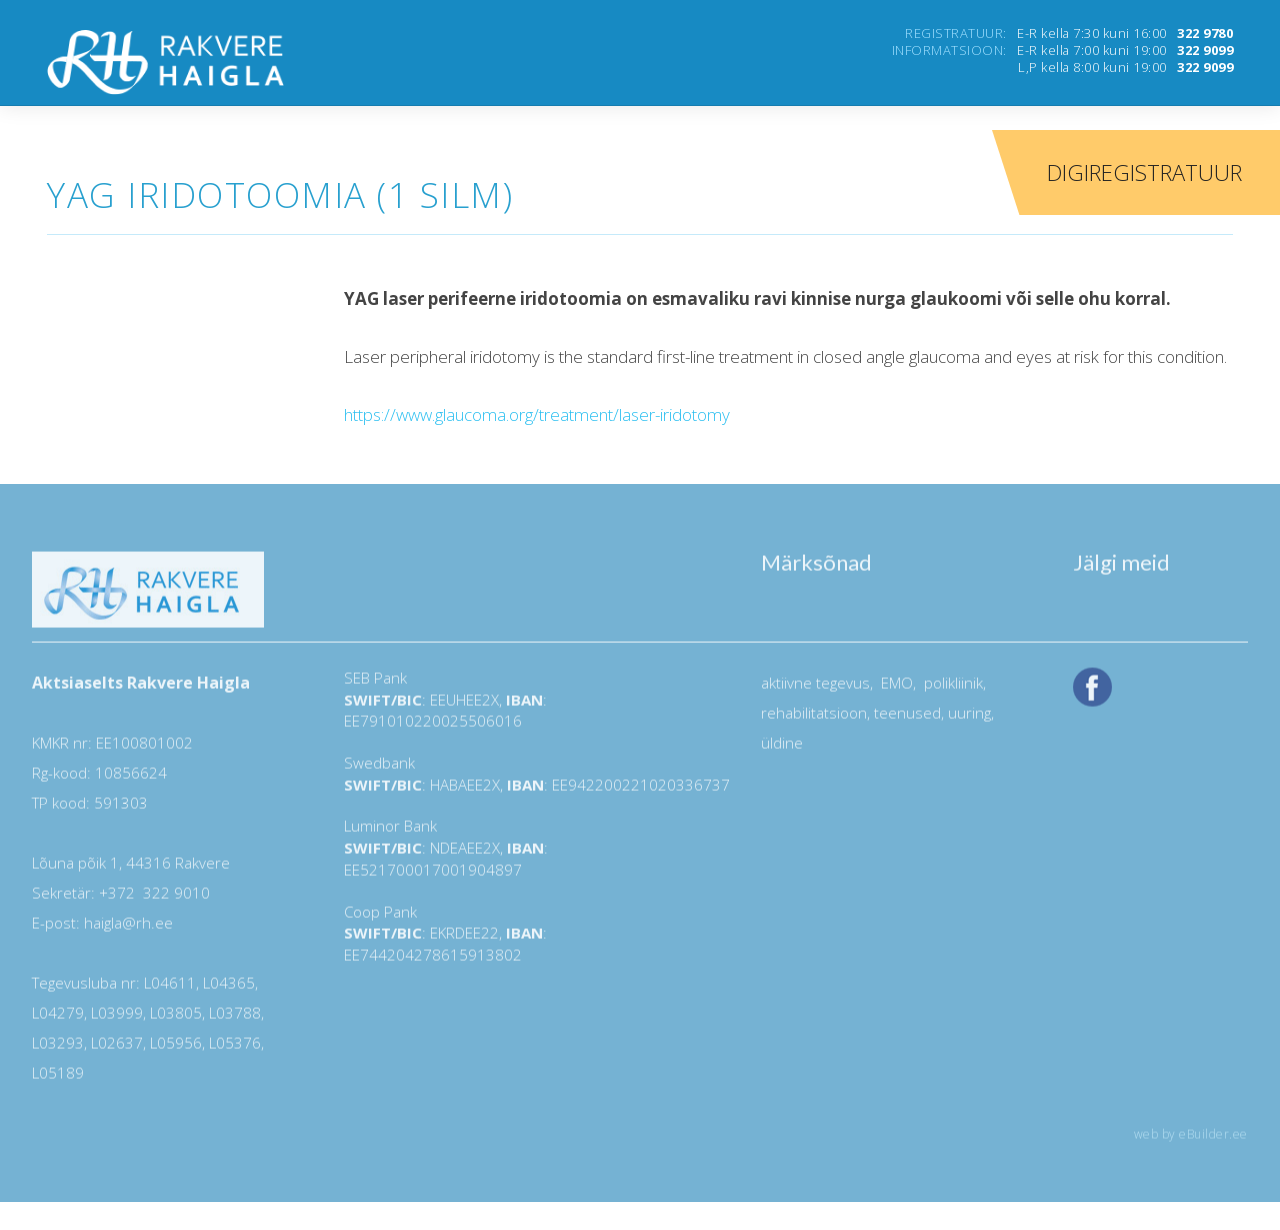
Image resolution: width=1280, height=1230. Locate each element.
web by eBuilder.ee (1191, 1141)
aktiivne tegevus (815, 690)
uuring (969, 720)
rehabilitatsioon (814, 720)
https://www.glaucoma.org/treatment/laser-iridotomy (537, 414)
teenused (905, 720)
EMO (895, 690)
